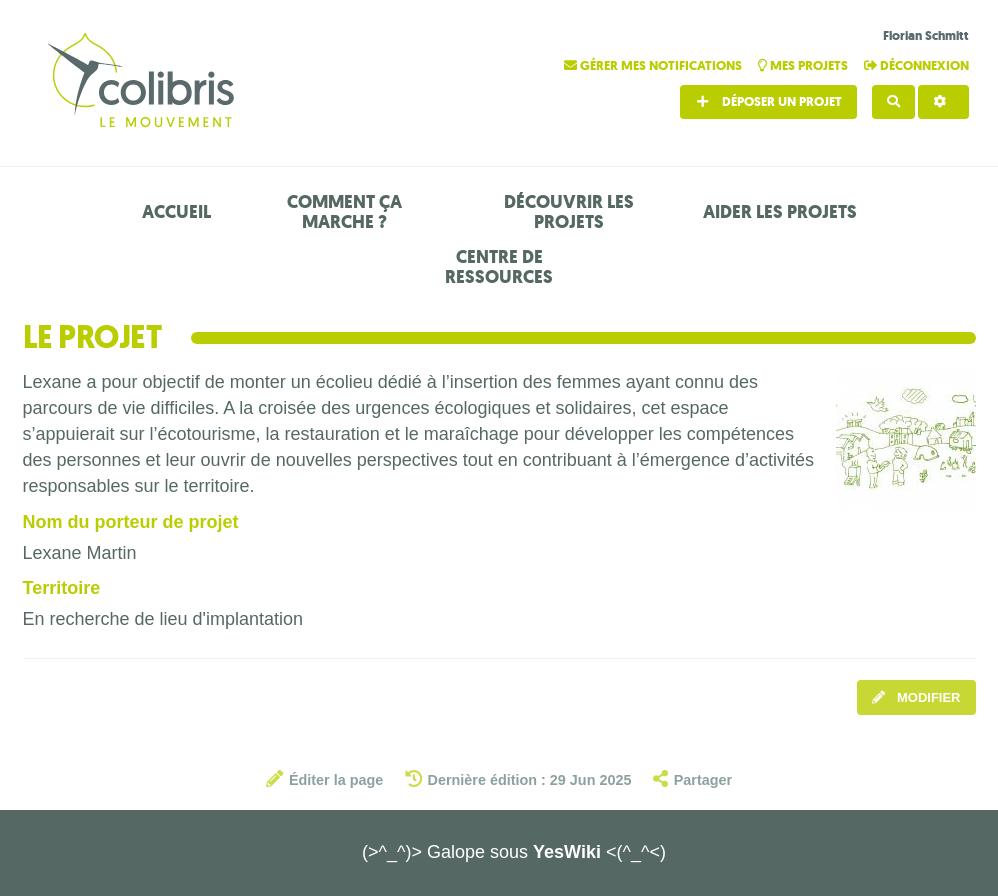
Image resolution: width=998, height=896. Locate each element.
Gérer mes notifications (654, 65)
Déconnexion (916, 65)
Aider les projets (780, 212)
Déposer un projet (768, 101)
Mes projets (804, 65)
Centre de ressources (499, 267)
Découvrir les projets (569, 212)
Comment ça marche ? (344, 212)
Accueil (176, 212)
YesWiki (567, 852)
